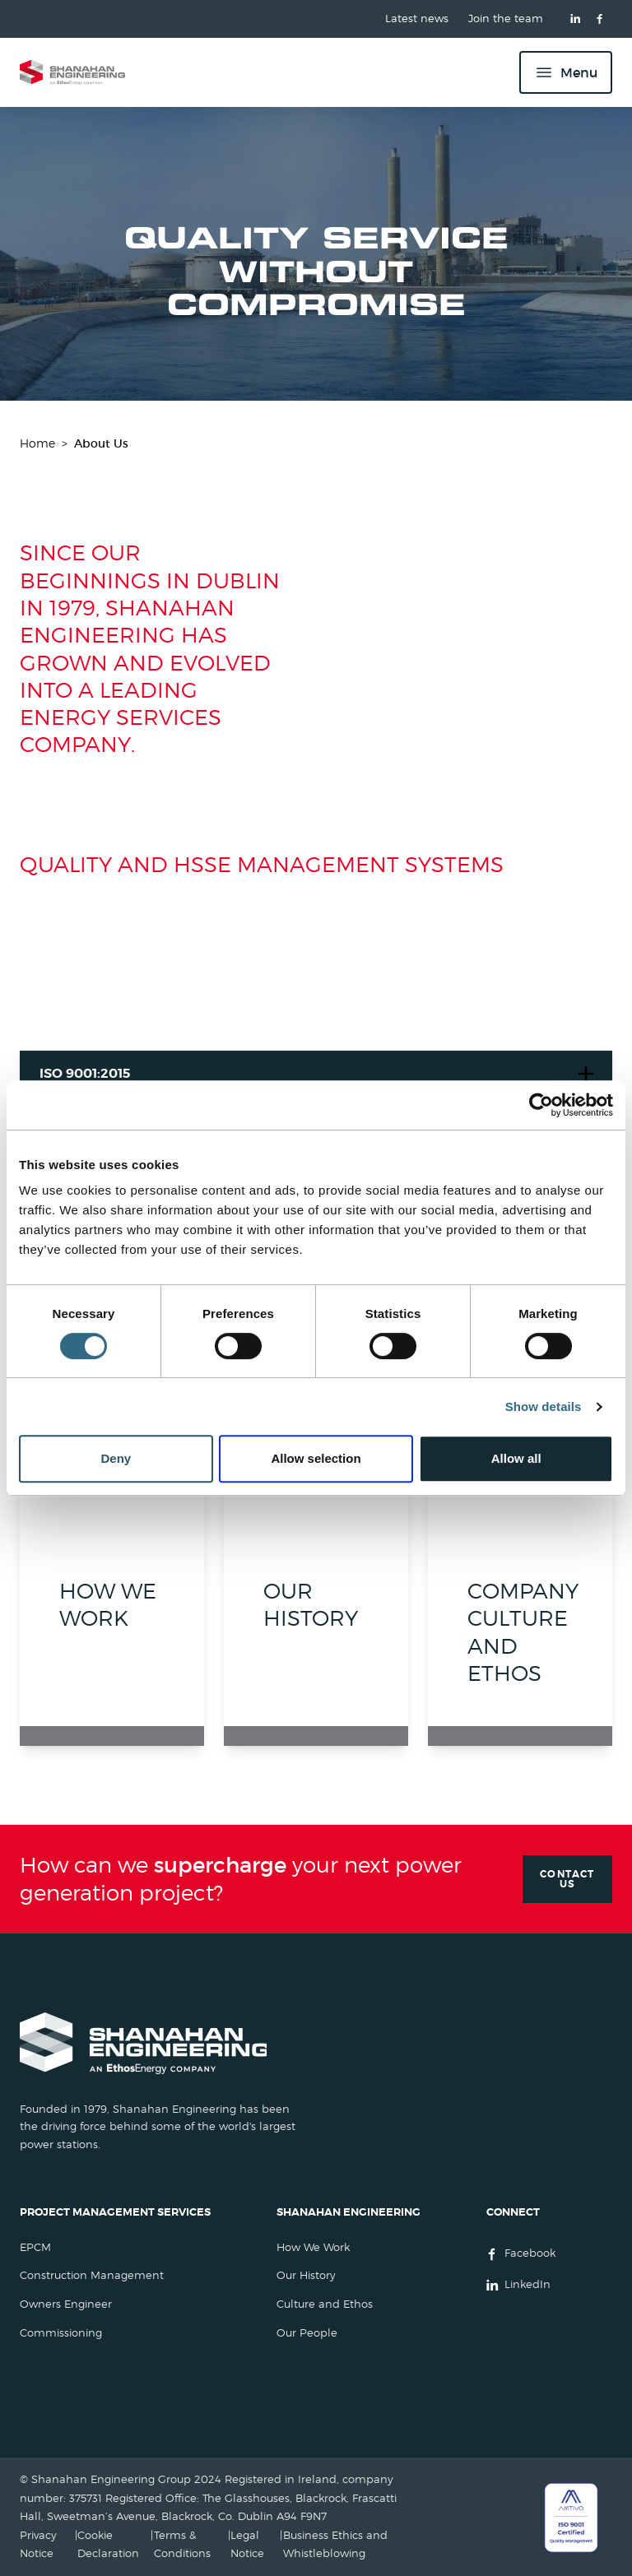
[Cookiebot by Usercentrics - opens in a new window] (541, 1105)
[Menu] (565, 72)
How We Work (313, 2247)
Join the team (505, 19)
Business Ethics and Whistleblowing (335, 2544)
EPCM (35, 2247)
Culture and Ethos (324, 2304)
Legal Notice (247, 2544)
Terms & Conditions (182, 2544)
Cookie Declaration (108, 2544)
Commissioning (61, 2333)
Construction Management (92, 2275)
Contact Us (567, 1879)
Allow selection (315, 1458)
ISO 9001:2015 (85, 1073)
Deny (115, 1458)
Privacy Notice (38, 2544)
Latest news (416, 19)
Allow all (516, 1458)
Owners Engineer (66, 2304)
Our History (306, 2275)
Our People (306, 2333)
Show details (543, 1406)
